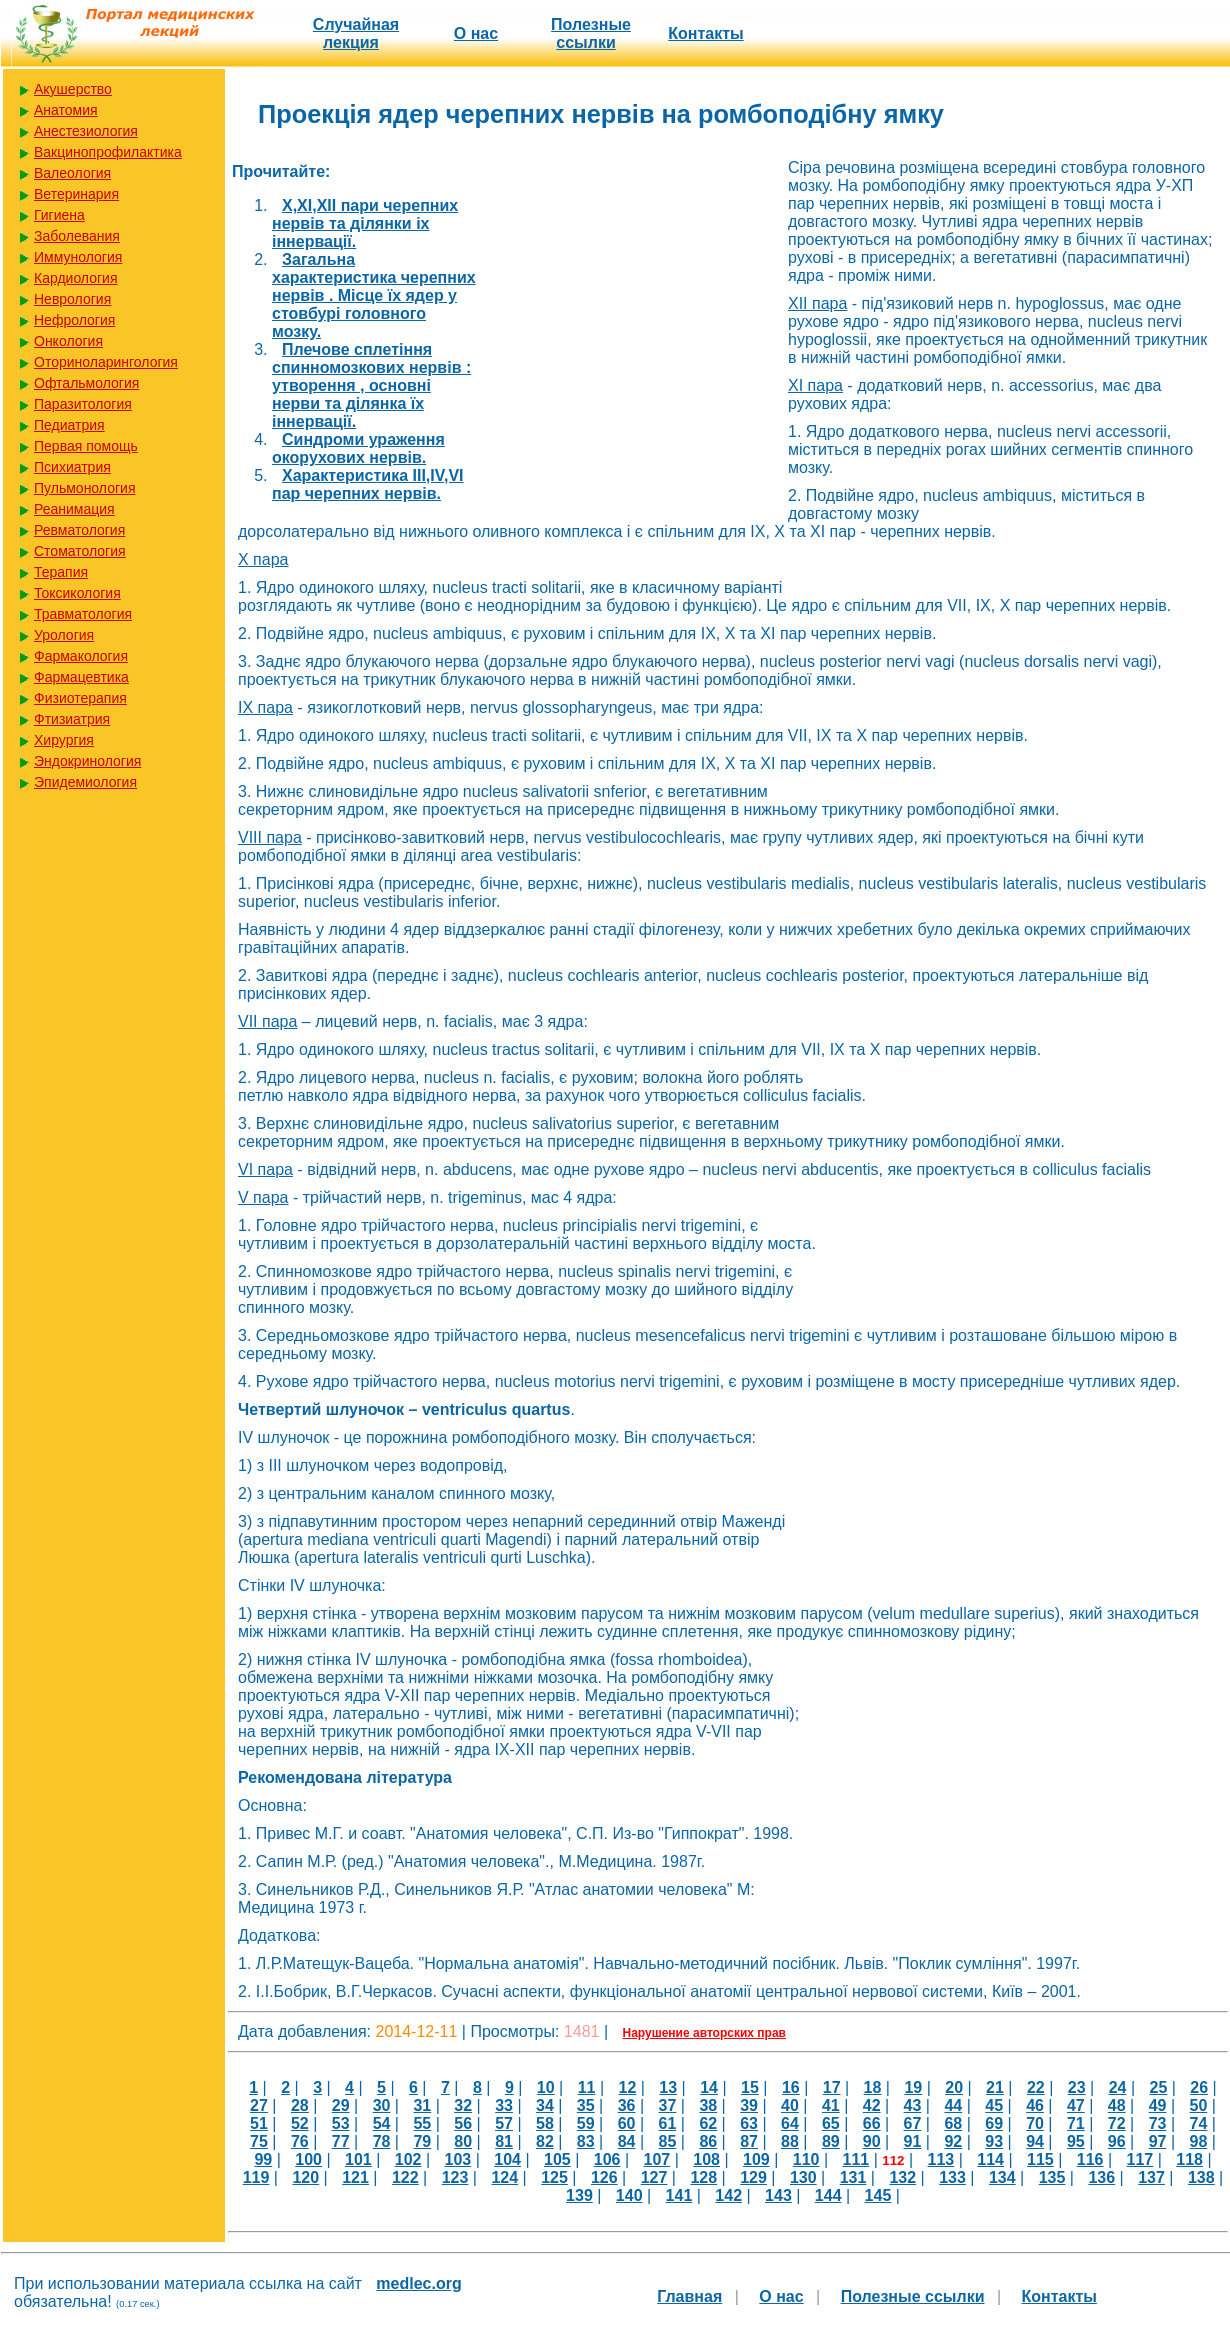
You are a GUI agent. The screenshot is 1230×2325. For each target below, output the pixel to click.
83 (586, 2141)
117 (1140, 2159)
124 (504, 2177)
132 (902, 2177)
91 (913, 2141)
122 (405, 2177)
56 (463, 2123)
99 (263, 2159)
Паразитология (83, 404)
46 (1035, 2105)
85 (668, 2141)
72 (1117, 2123)
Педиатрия (69, 425)
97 (1158, 2141)
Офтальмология (86, 383)
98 (1199, 2141)
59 (586, 2123)
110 (806, 2159)
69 (994, 2123)
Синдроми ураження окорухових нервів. (358, 448)
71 (1076, 2123)
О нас (476, 33)
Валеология (72, 173)
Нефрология (74, 320)
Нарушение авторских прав (704, 2033)
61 (668, 2123)
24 (1118, 2087)
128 (703, 2177)
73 (1158, 2123)
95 (1076, 2141)
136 (1101, 2177)
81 (504, 2141)
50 (1199, 2105)
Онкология (68, 341)
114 (990, 2159)
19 (913, 2087)
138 (1201, 2177)
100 (308, 2159)
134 (1002, 2177)
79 (422, 2141)
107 (656, 2159)
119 (256, 2177)
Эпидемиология (85, 782)
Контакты (705, 33)
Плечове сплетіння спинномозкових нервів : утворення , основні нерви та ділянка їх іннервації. (371, 385)
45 (994, 2105)
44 (953, 2105)
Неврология (72, 299)
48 (1117, 2105)
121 (355, 2177)
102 (408, 2159)
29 (341, 2105)
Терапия (61, 572)
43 (913, 2105)
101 (358, 2159)
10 (546, 2087)
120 (305, 2177)
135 (1052, 2177)
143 (778, 2195)
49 (1158, 2105)
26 (1199, 2087)
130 (803, 2177)
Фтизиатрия (72, 719)
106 (607, 2159)
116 (1090, 2159)
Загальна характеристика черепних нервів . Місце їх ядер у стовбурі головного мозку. (374, 295)
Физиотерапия (80, 698)
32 (463, 2105)
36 (627, 2105)
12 (628, 2087)
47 (1076, 2105)
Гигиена (59, 215)
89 (831, 2141)
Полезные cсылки (591, 33)
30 (382, 2105)
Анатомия (66, 110)
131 (853, 2177)
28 (300, 2105)
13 (668, 2087)
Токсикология (77, 593)
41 (831, 2105)
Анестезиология (86, 131)
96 (1117, 2141)
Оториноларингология (106, 362)
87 (749, 2141)
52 (300, 2123)
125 (554, 2177)
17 (832, 2087)
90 (872, 2141)
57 (504, 2123)
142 (728, 2195)
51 (259, 2123)
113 (941, 2159)
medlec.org (418, 2283)
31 (422, 2105)
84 (627, 2141)
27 (259, 2105)
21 (995, 2087)
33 (504, 2105)
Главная (689, 2296)
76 (300, 2141)
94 (1035, 2141)
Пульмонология (84, 488)
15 (750, 2087)
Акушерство (73, 89)
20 (954, 2087)
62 (708, 2123)
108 (706, 2159)
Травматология (83, 614)
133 (952, 2177)
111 (855, 2159)
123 (455, 2177)
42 (872, 2105)
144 (828, 2195)
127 (654, 2177)
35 (586, 2105)
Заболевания (77, 236)
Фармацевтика (81, 677)
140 (629, 2195)
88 (790, 2141)
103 (457, 2159)
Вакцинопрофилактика (108, 152)
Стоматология (80, 551)
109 (756, 2159)
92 (953, 2141)
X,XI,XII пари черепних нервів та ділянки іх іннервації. (365, 223)
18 (873, 2087)
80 (463, 2141)
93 (994, 2141)
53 (341, 2123)
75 (259, 2141)
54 (382, 2123)
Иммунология (78, 257)
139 (579, 2195)
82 (545, 2141)
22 (1036, 2087)
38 (708, 2105)
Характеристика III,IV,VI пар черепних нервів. (368, 484)
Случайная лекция (356, 33)
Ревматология (79, 530)
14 (709, 2087)
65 (831, 2123)
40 (790, 2105)
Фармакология (81, 656)
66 (872, 2123)
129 (753, 2177)
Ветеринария (76, 194)
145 (878, 2195)
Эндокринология (87, 761)
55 (422, 2123)
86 (708, 2141)
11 (587, 2087)
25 (1158, 2087)
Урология (64, 635)
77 (341, 2141)
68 (953, 2123)
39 (749, 2105)
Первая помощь (86, 446)
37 (668, 2105)
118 (1189, 2159)
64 (790, 2123)
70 (1035, 2123)
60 (627, 2123)
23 (1077, 2087)
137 (1151, 2177)
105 (557, 2159)
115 (1040, 2159)
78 (382, 2141)
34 (545, 2105)
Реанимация (74, 509)
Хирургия (64, 740)
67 (913, 2123)
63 (749, 2123)
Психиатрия (72, 467)
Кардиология (76, 278)
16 (791, 2087)
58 (545, 2123)
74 (1199, 2123)
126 (604, 2177)
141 (679, 2195)
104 (507, 2159)
